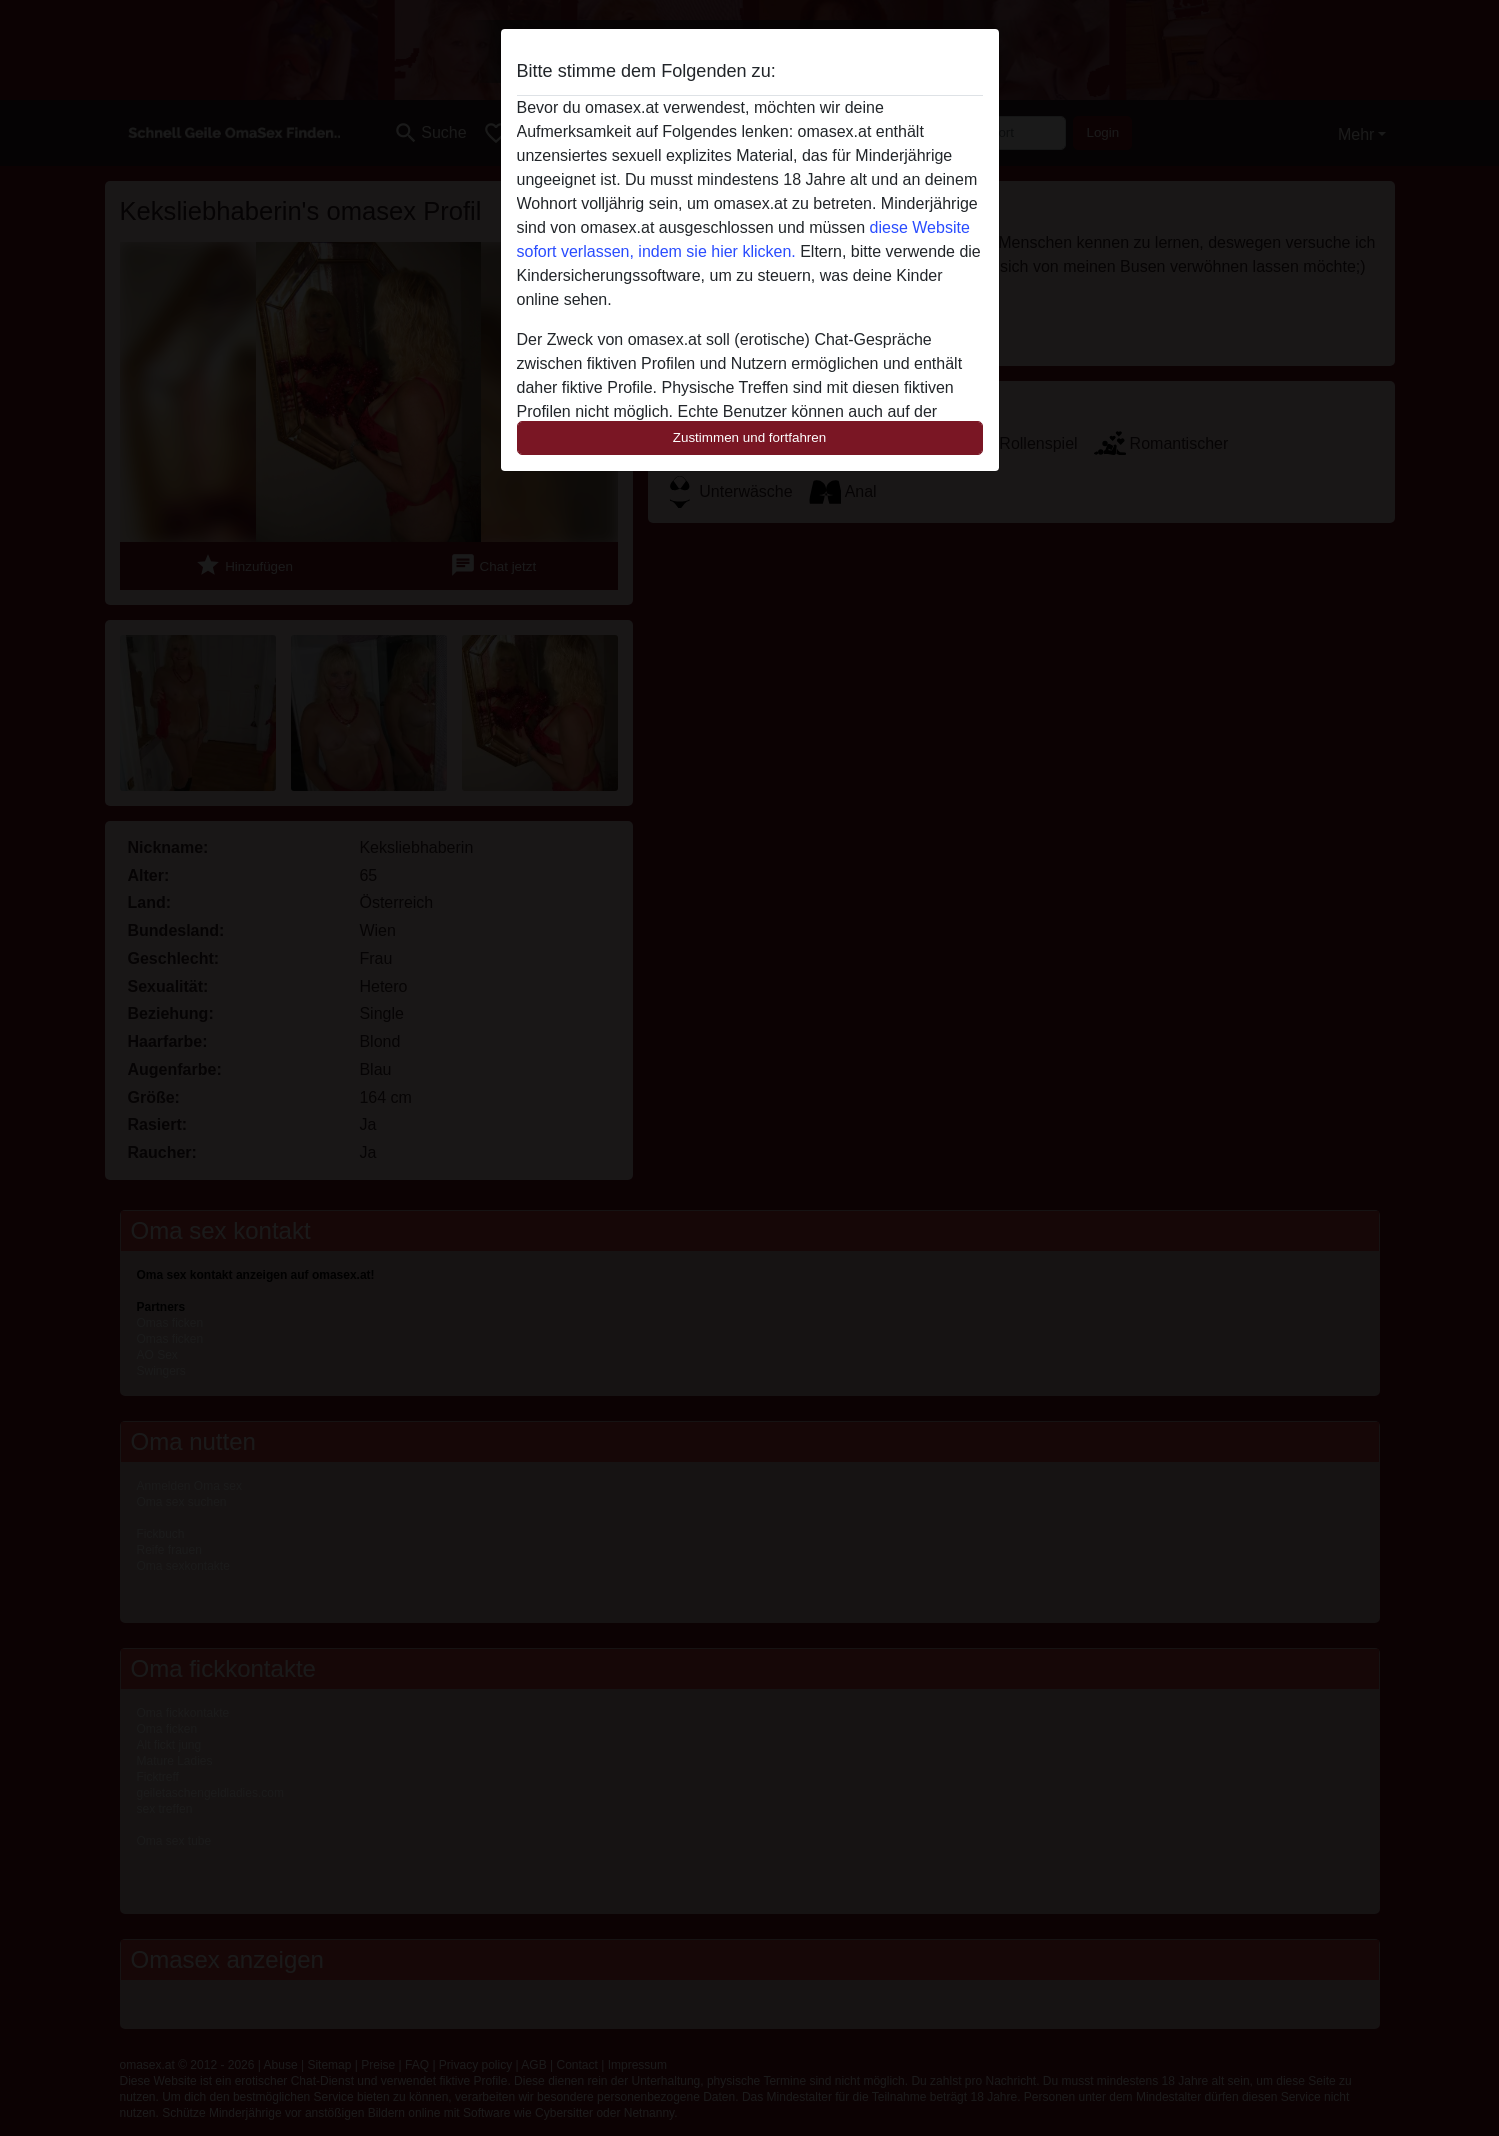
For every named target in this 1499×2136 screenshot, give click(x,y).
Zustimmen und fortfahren (750, 437)
